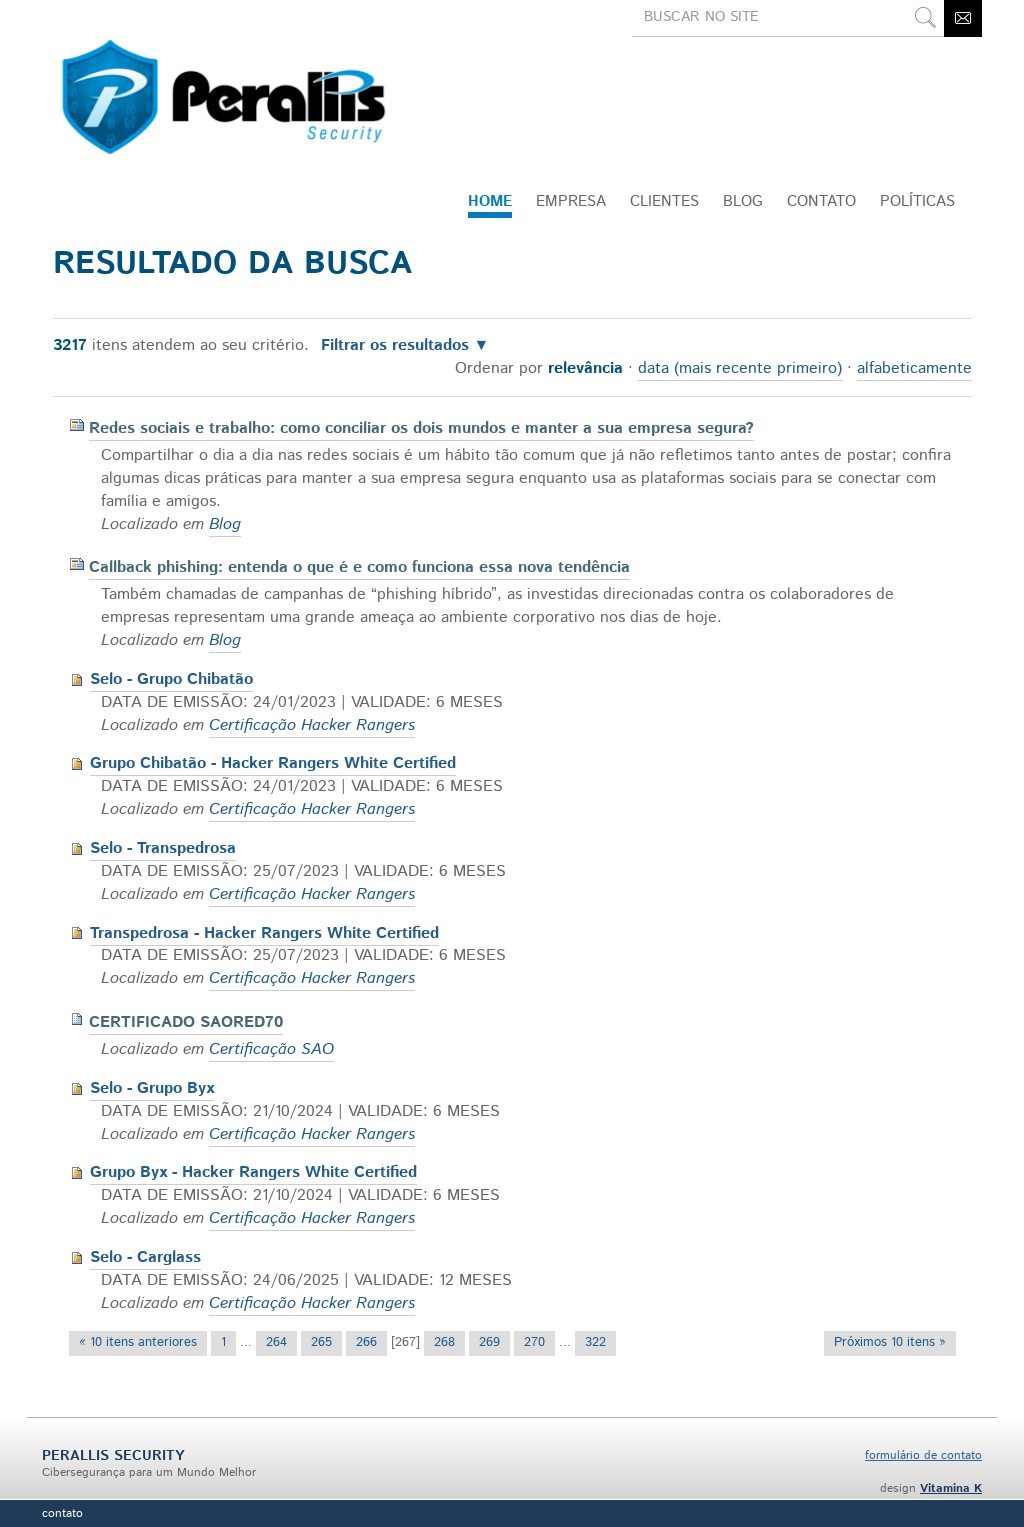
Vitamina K (951, 1488)
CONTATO (821, 201)
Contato (62, 1513)
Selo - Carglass (145, 1257)
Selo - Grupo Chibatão (171, 679)
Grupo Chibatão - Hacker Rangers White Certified (273, 763)
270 (534, 1342)
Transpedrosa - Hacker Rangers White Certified (264, 933)
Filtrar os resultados (395, 346)
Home (490, 201)
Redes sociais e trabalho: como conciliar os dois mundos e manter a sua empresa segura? (421, 428)
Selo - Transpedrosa (163, 848)
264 (276, 1342)
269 (489, 1342)
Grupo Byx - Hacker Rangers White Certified (253, 1172)
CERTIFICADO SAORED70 (186, 1022)
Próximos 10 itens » (890, 1342)
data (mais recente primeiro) (740, 368)
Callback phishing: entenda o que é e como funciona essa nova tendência (359, 567)
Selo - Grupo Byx (152, 1088)
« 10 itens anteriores (138, 1342)
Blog (743, 201)
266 (366, 1342)
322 (595, 1342)
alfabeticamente (914, 368)
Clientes (664, 201)
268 (444, 1342)
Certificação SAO (271, 1049)
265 (321, 1342)
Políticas (917, 201)
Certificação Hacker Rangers (312, 725)
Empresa (571, 201)
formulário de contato (923, 1455)
